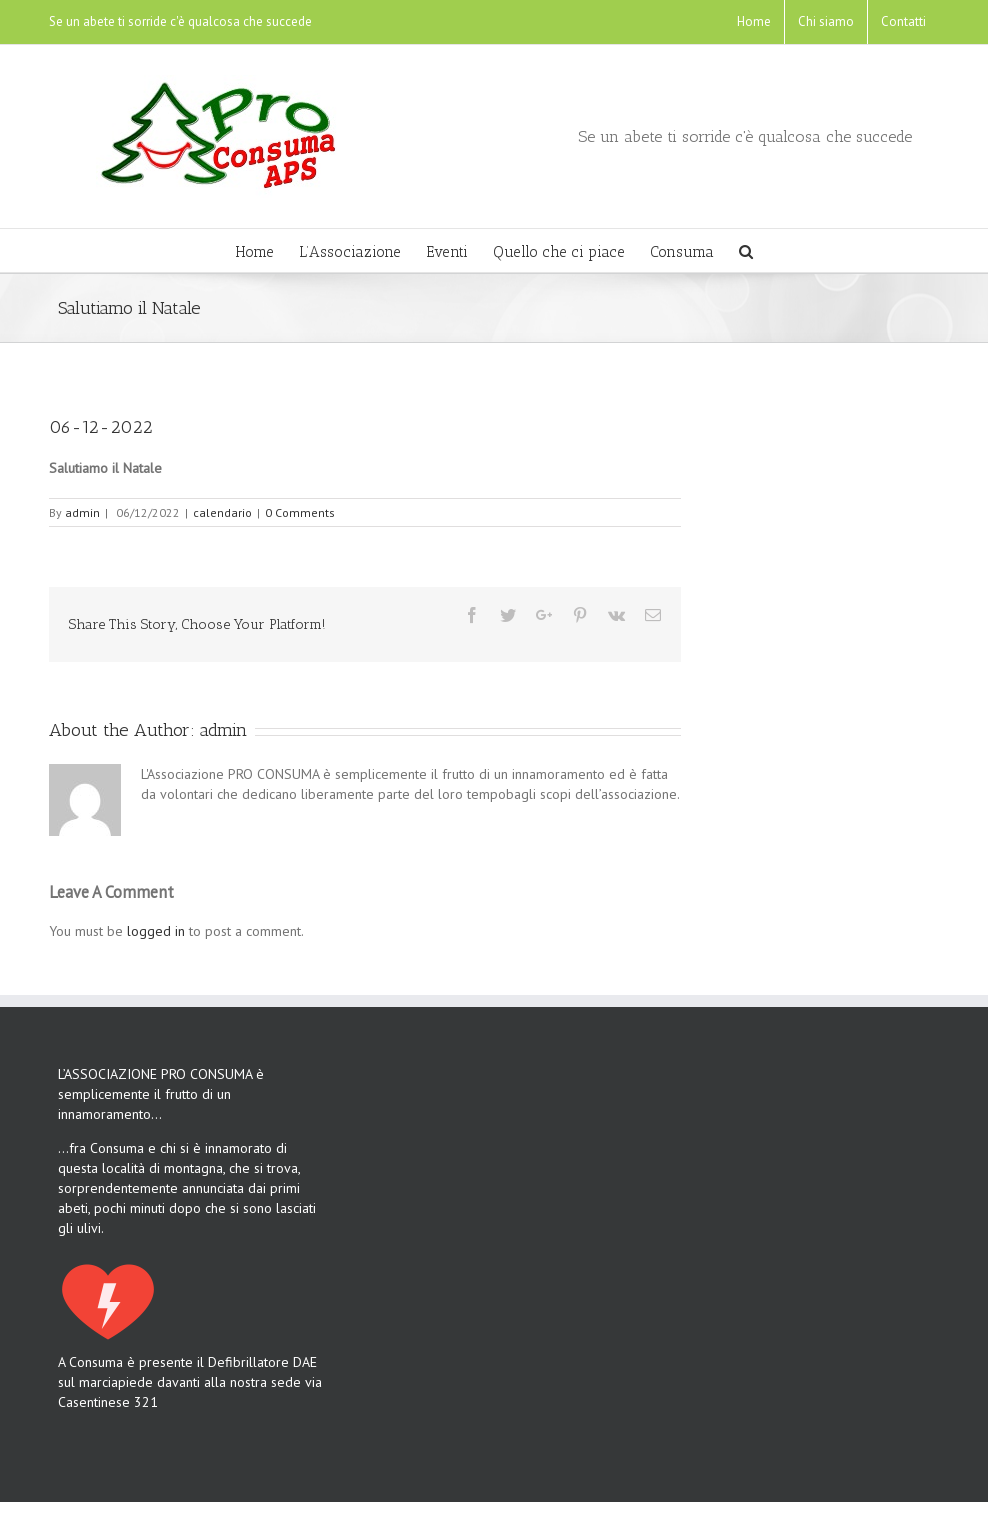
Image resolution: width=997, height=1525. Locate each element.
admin (82, 512)
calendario (222, 512)
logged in (156, 931)
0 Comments (300, 512)
